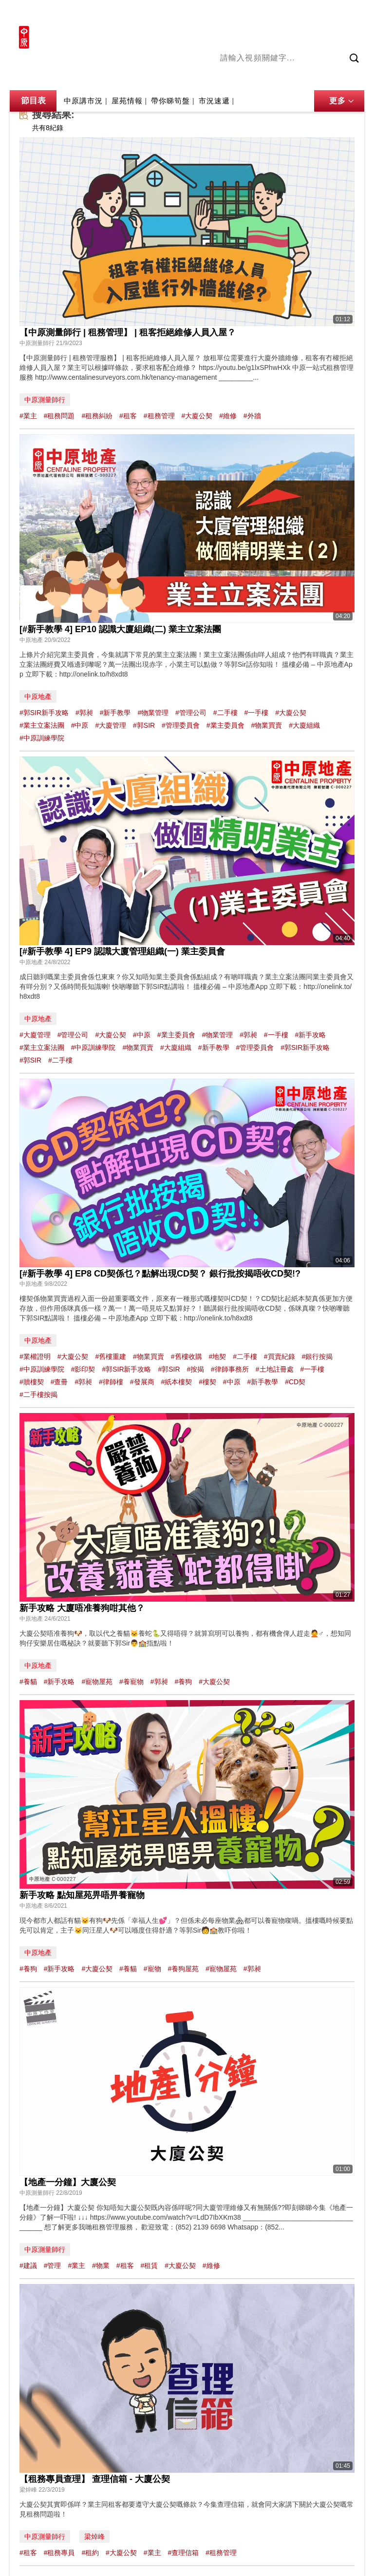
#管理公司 (190, 713)
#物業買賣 (266, 725)
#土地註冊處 (275, 1369)
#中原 (80, 725)
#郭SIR (144, 725)
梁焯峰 (94, 2536)
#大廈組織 (304, 725)
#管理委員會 (181, 725)
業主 (357, 77)
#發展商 (142, 1382)
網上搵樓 (311, 13)
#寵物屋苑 (96, 1681)
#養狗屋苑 (183, 1969)
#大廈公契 (196, 416)
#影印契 (83, 1369)
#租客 (128, 416)
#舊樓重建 (110, 1356)
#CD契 (295, 1382)
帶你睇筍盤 (170, 101)
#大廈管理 (110, 725)
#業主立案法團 (41, 725)
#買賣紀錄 (279, 1356)
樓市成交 (350, 13)
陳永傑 (259, 77)
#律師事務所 (230, 1369)
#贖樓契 (31, 1382)
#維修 (228, 416)
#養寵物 (131, 1681)
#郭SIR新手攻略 (44, 713)
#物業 (101, 2265)
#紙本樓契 (176, 1382)
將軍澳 (289, 77)
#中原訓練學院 (41, 738)
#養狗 (183, 1681)
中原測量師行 (44, 400)
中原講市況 (325, 77)
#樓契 (207, 1382)
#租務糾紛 (96, 416)
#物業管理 (152, 713)
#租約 (90, 2553)
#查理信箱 (183, 2553)
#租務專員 (59, 2553)
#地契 (217, 1356)
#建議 (28, 2265)
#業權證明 (35, 1356)
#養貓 (28, 1681)
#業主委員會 (225, 725)
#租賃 (149, 2265)
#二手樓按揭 (38, 1394)
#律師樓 (111, 1382)
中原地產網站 (266, 13)
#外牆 (252, 416)
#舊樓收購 (186, 1356)
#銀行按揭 (317, 1356)
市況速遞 (214, 101)
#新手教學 (115, 713)
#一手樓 (256, 713)
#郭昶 (84, 713)
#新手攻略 (310, 1035)
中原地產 (38, 696)
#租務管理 (159, 416)
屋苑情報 (127, 101)
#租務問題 (59, 416)
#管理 (52, 2265)
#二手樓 (225, 713)
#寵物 (152, 1969)
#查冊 (59, 1382)
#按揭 (195, 1369)
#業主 (28, 416)
